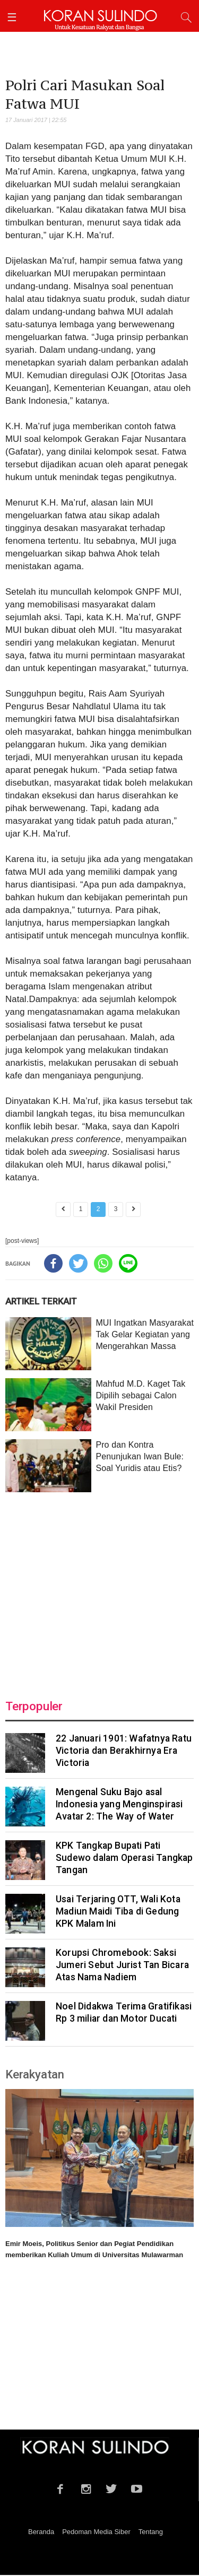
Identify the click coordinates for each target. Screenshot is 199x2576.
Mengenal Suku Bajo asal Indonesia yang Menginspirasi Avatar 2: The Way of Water (119, 1804)
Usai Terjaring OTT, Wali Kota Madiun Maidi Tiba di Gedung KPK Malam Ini (118, 1911)
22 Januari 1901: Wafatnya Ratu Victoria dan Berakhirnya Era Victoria (124, 1750)
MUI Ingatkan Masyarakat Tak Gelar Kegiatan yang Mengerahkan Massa (145, 1334)
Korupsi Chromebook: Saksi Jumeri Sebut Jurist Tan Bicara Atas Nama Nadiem (122, 1964)
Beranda (41, 2532)
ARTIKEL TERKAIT (41, 1301)
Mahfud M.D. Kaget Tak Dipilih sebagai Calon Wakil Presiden (140, 1395)
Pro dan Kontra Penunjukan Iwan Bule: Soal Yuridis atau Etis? (140, 1456)
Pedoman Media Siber (96, 2532)
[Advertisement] (99, 1589)
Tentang (151, 2532)
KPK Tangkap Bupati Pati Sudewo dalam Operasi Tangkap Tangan (124, 1857)
